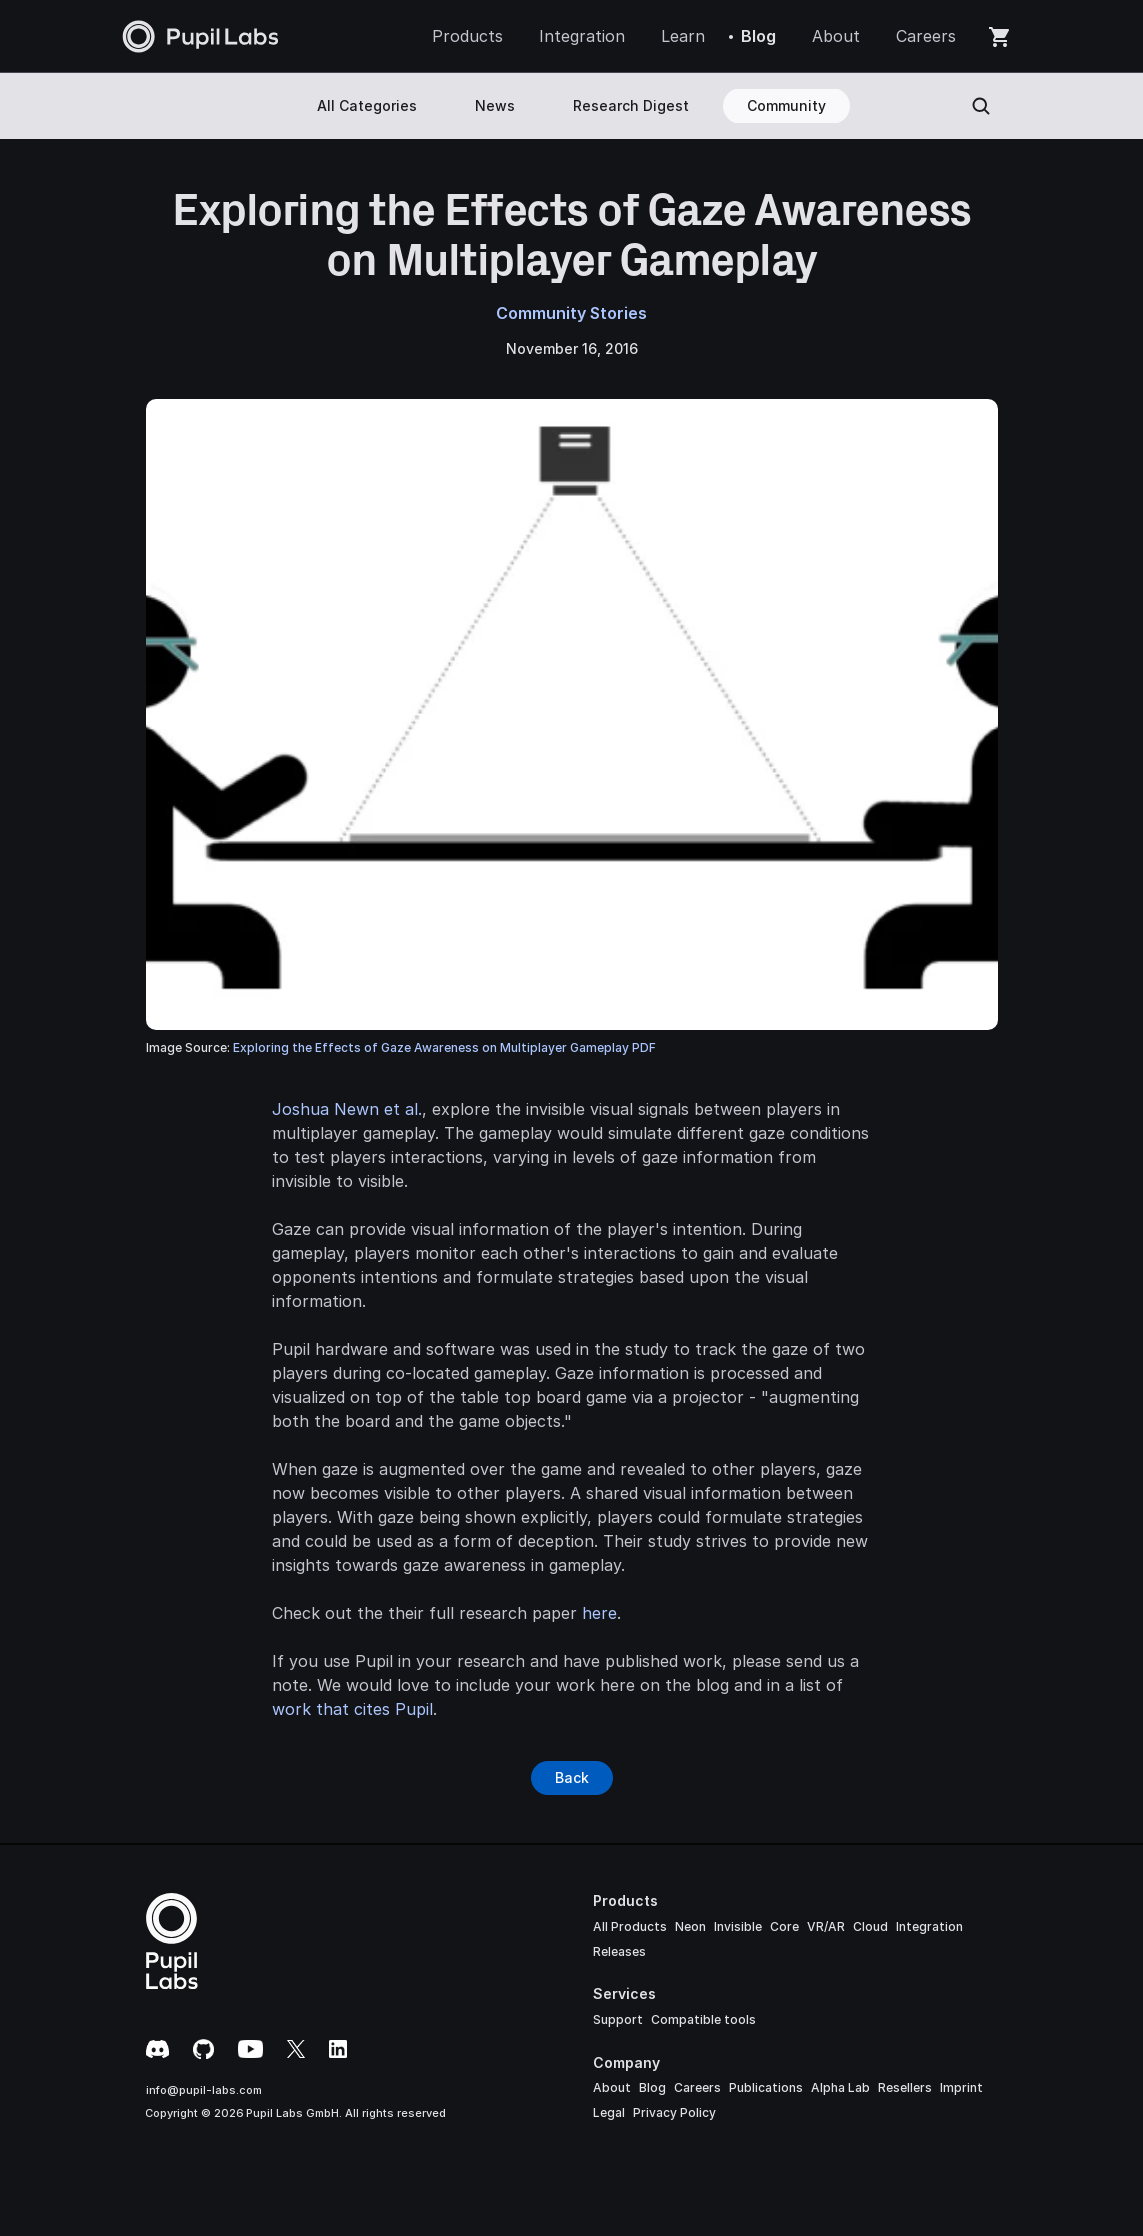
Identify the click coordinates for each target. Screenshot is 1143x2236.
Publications (766, 2087)
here (599, 1613)
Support (618, 2019)
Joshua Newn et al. (347, 1109)
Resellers (905, 2087)
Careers (697, 2087)
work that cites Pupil (352, 1709)
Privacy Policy (674, 2112)
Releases (619, 1951)
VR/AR (826, 1926)
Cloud (870, 1926)
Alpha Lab (840, 2087)
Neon (690, 1926)
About (612, 2087)
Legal (609, 2112)
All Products (630, 1926)
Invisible (738, 1926)
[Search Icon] (981, 106)
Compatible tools (703, 2019)
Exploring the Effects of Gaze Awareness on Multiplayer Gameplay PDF (444, 1047)
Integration (929, 1926)
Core (784, 1926)
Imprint (961, 2087)
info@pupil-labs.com (204, 2090)
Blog (652, 2087)
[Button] (572, 1778)
